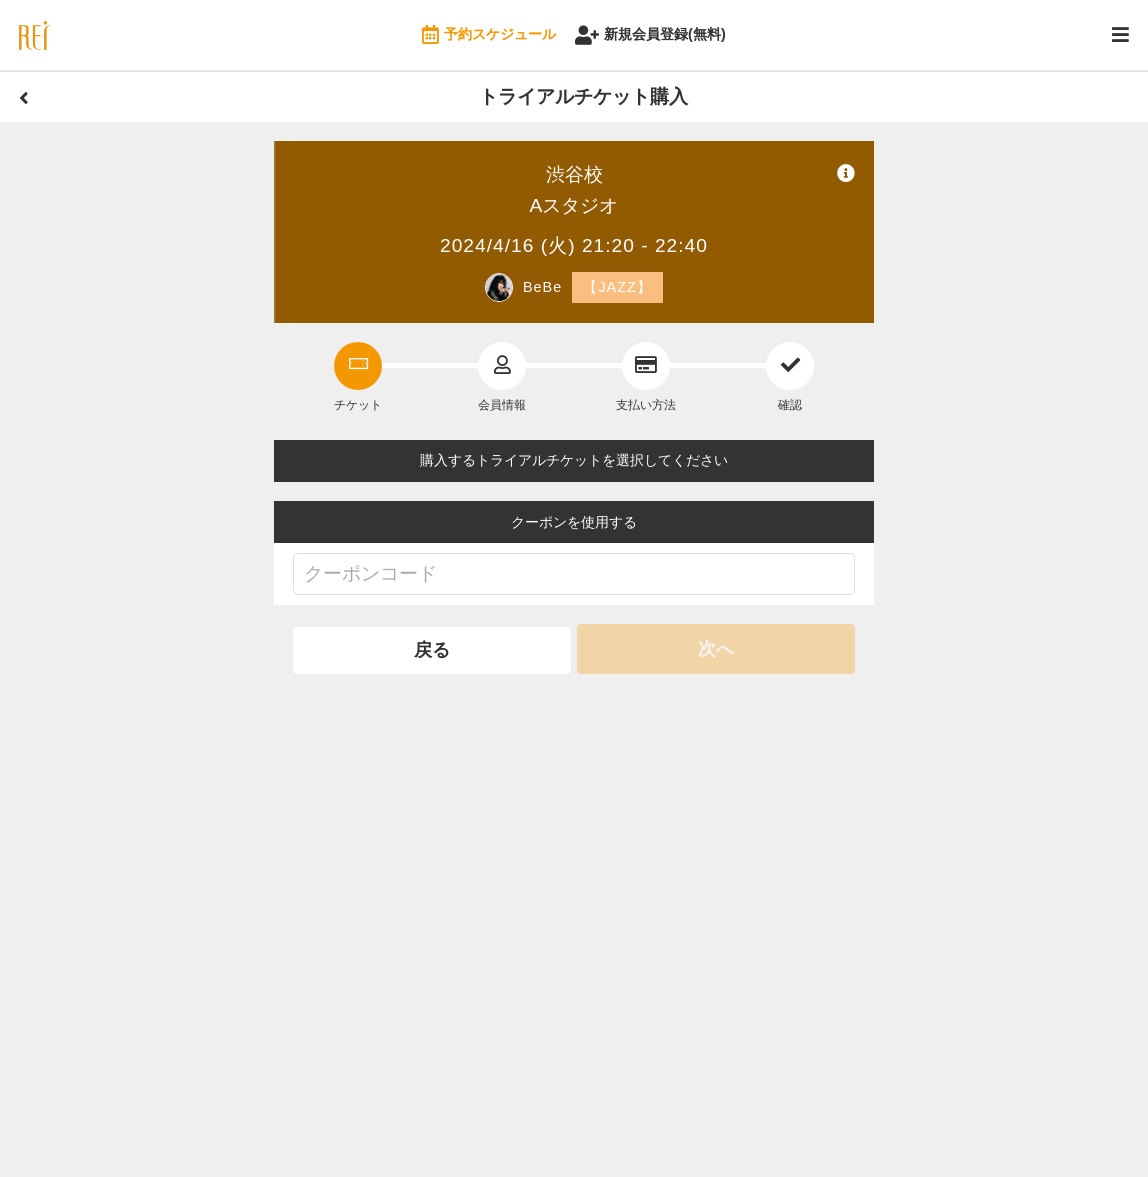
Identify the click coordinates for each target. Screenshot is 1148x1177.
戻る (431, 648)
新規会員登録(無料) (650, 35)
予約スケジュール (489, 35)
